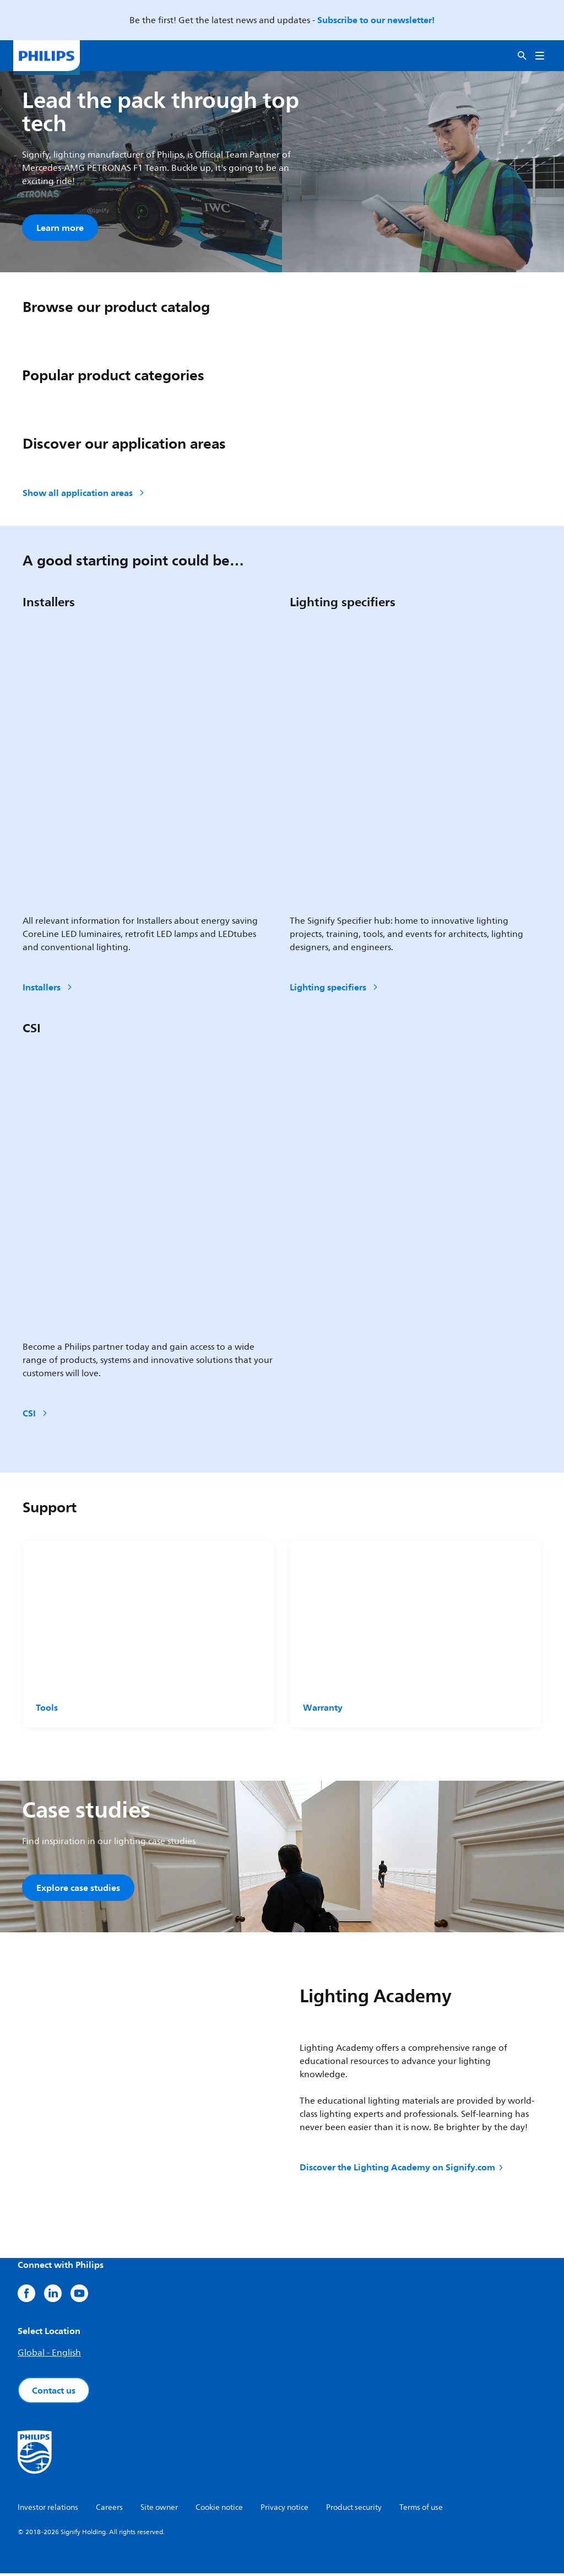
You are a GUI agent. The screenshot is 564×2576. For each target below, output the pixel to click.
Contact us (53, 2393)
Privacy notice (284, 2510)
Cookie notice (219, 2510)
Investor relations (48, 2510)
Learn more (60, 227)
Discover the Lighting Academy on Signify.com (402, 2169)
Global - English (49, 2355)
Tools (47, 1708)
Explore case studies (78, 1888)
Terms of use (421, 2510)
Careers (109, 2510)
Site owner (159, 2510)
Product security (354, 2510)
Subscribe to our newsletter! (376, 20)
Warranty (323, 1708)
